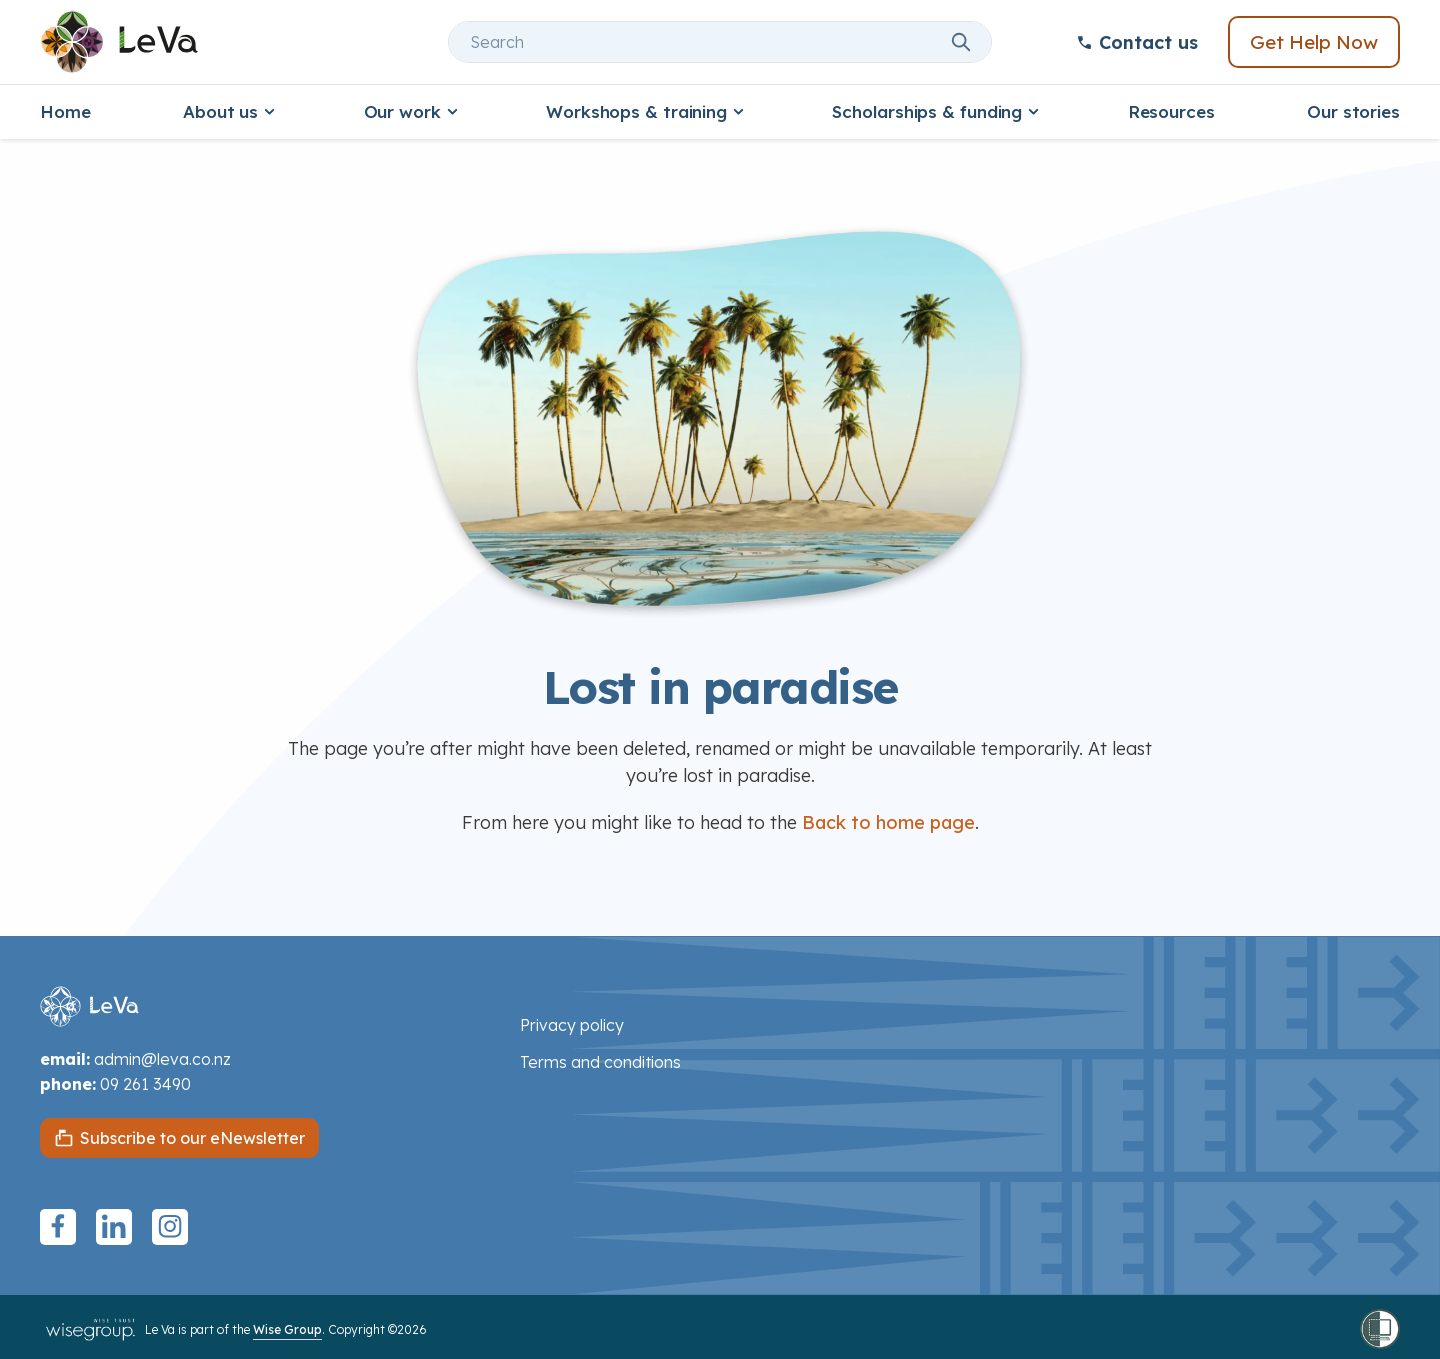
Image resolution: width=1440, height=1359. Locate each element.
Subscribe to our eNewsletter (192, 1138)
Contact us (1137, 42)
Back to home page (888, 822)
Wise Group (287, 1329)
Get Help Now (1314, 42)
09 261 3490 (145, 1084)
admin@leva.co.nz (162, 1059)
